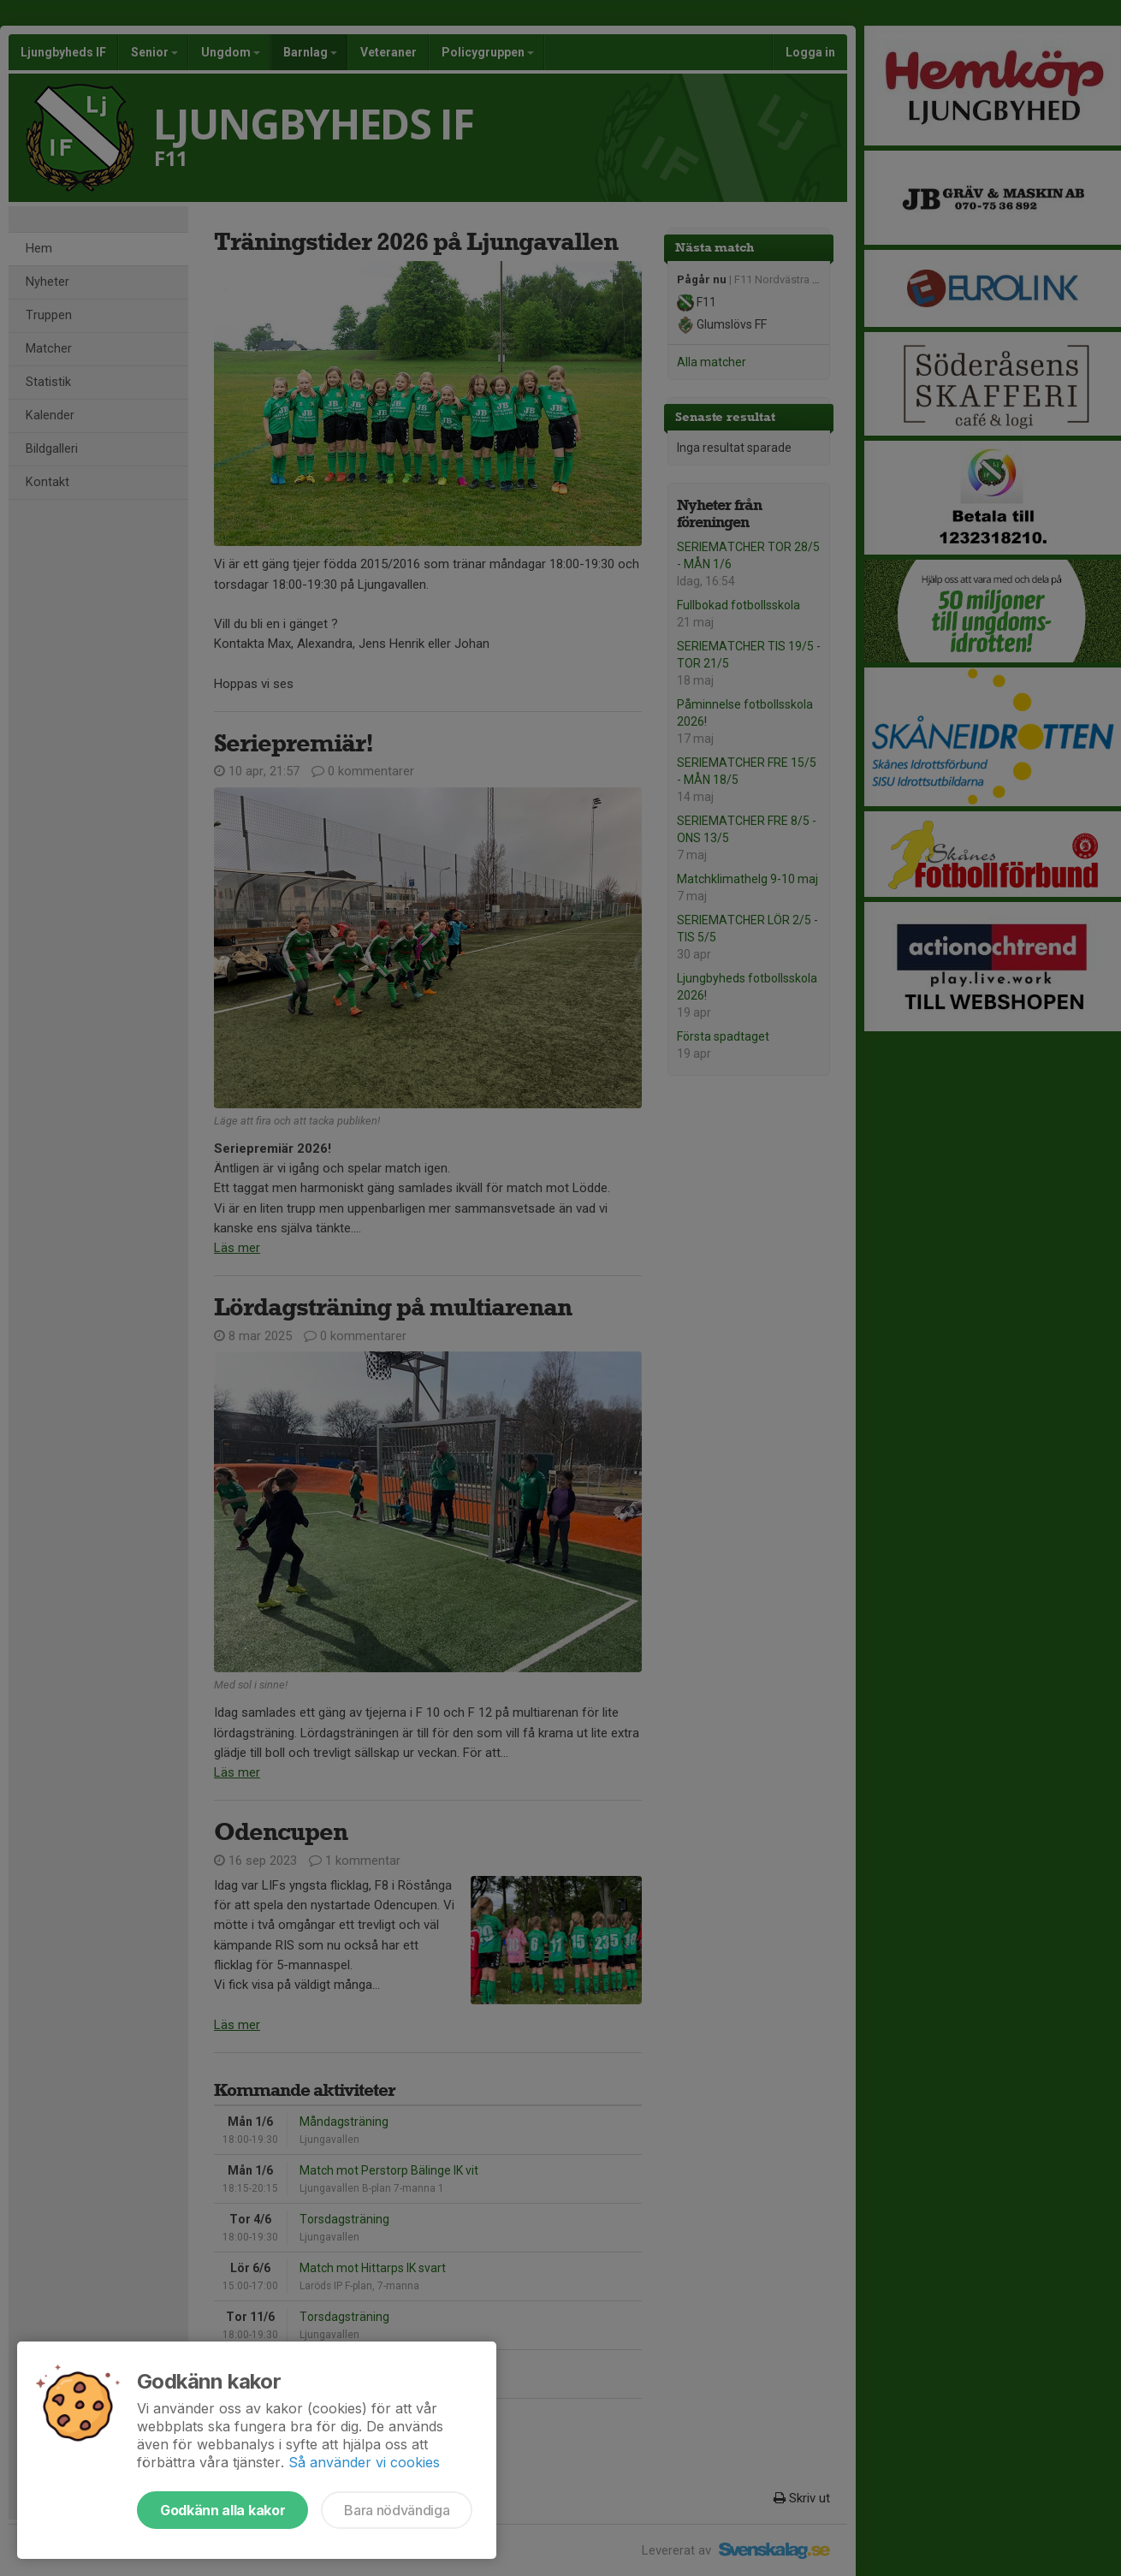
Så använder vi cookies (364, 2462)
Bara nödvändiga (396, 2510)
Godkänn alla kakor (222, 2510)
